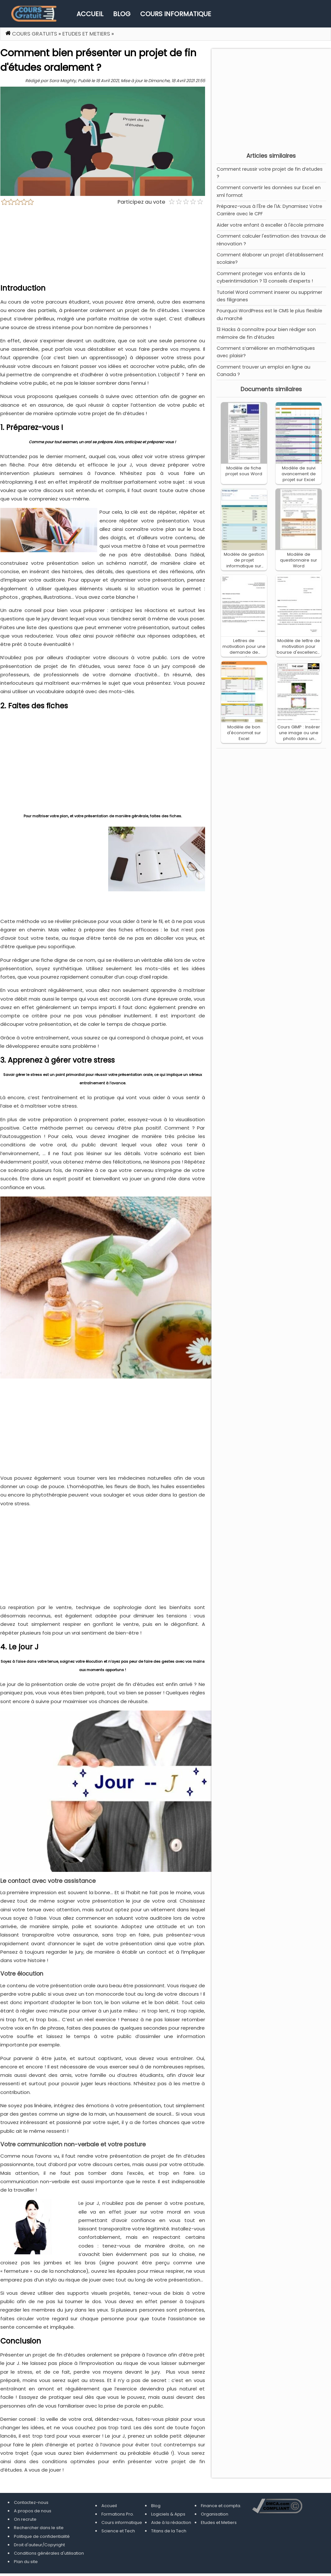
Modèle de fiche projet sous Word (243, 471)
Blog (121, 13)
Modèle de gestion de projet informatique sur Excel (244, 563)
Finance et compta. (221, 2506)
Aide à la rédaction (171, 2522)
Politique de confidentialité (42, 2536)
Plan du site (26, 2562)
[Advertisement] (271, 99)
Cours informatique (175, 13)
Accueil (90, 13)
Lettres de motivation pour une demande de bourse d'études (243, 649)
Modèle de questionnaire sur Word (298, 560)
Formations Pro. (117, 2514)
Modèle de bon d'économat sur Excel (244, 733)
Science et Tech (118, 2531)
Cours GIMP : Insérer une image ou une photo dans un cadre (298, 735)
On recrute (25, 2519)
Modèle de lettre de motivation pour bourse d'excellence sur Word (298, 649)
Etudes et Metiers (86, 34)
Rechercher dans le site (39, 2528)
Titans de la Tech (168, 2531)
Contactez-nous (31, 2502)
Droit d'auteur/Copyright (39, 2545)
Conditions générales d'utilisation (49, 2553)
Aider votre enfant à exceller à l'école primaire (270, 225)
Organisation (214, 2514)
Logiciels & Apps (168, 2514)
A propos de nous (32, 2511)
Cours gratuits (34, 34)
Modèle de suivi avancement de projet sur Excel (299, 474)
